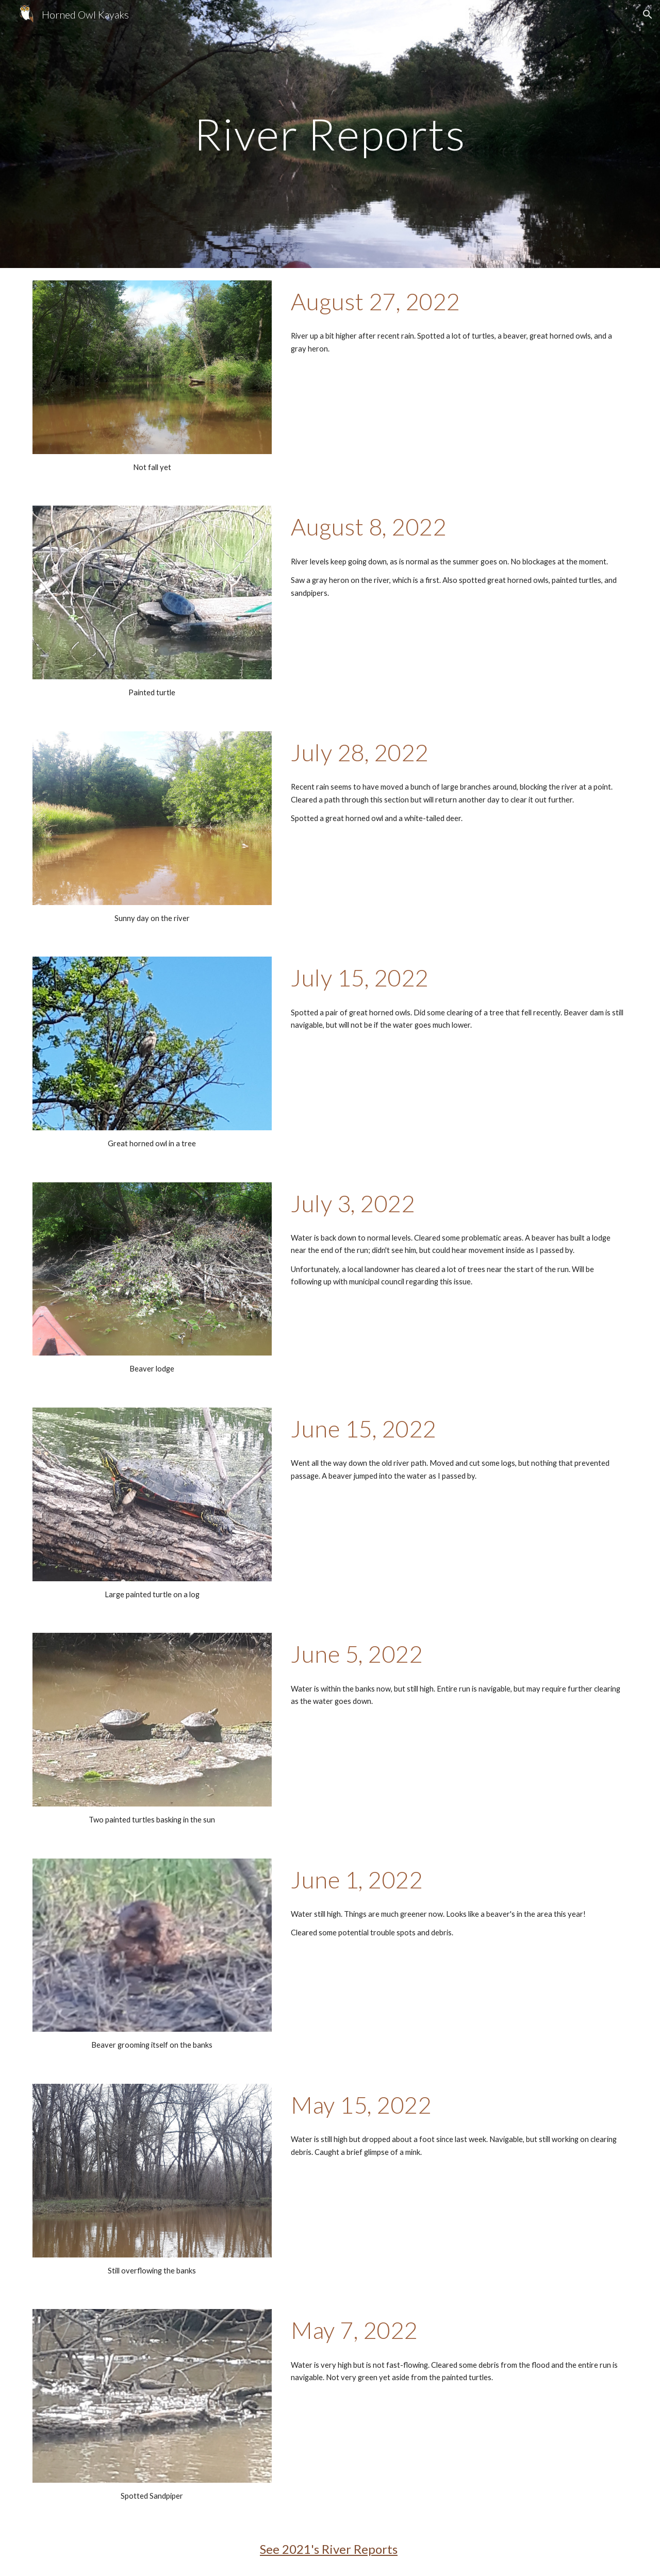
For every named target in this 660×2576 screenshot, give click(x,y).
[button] (647, 14)
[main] (330, 134)
